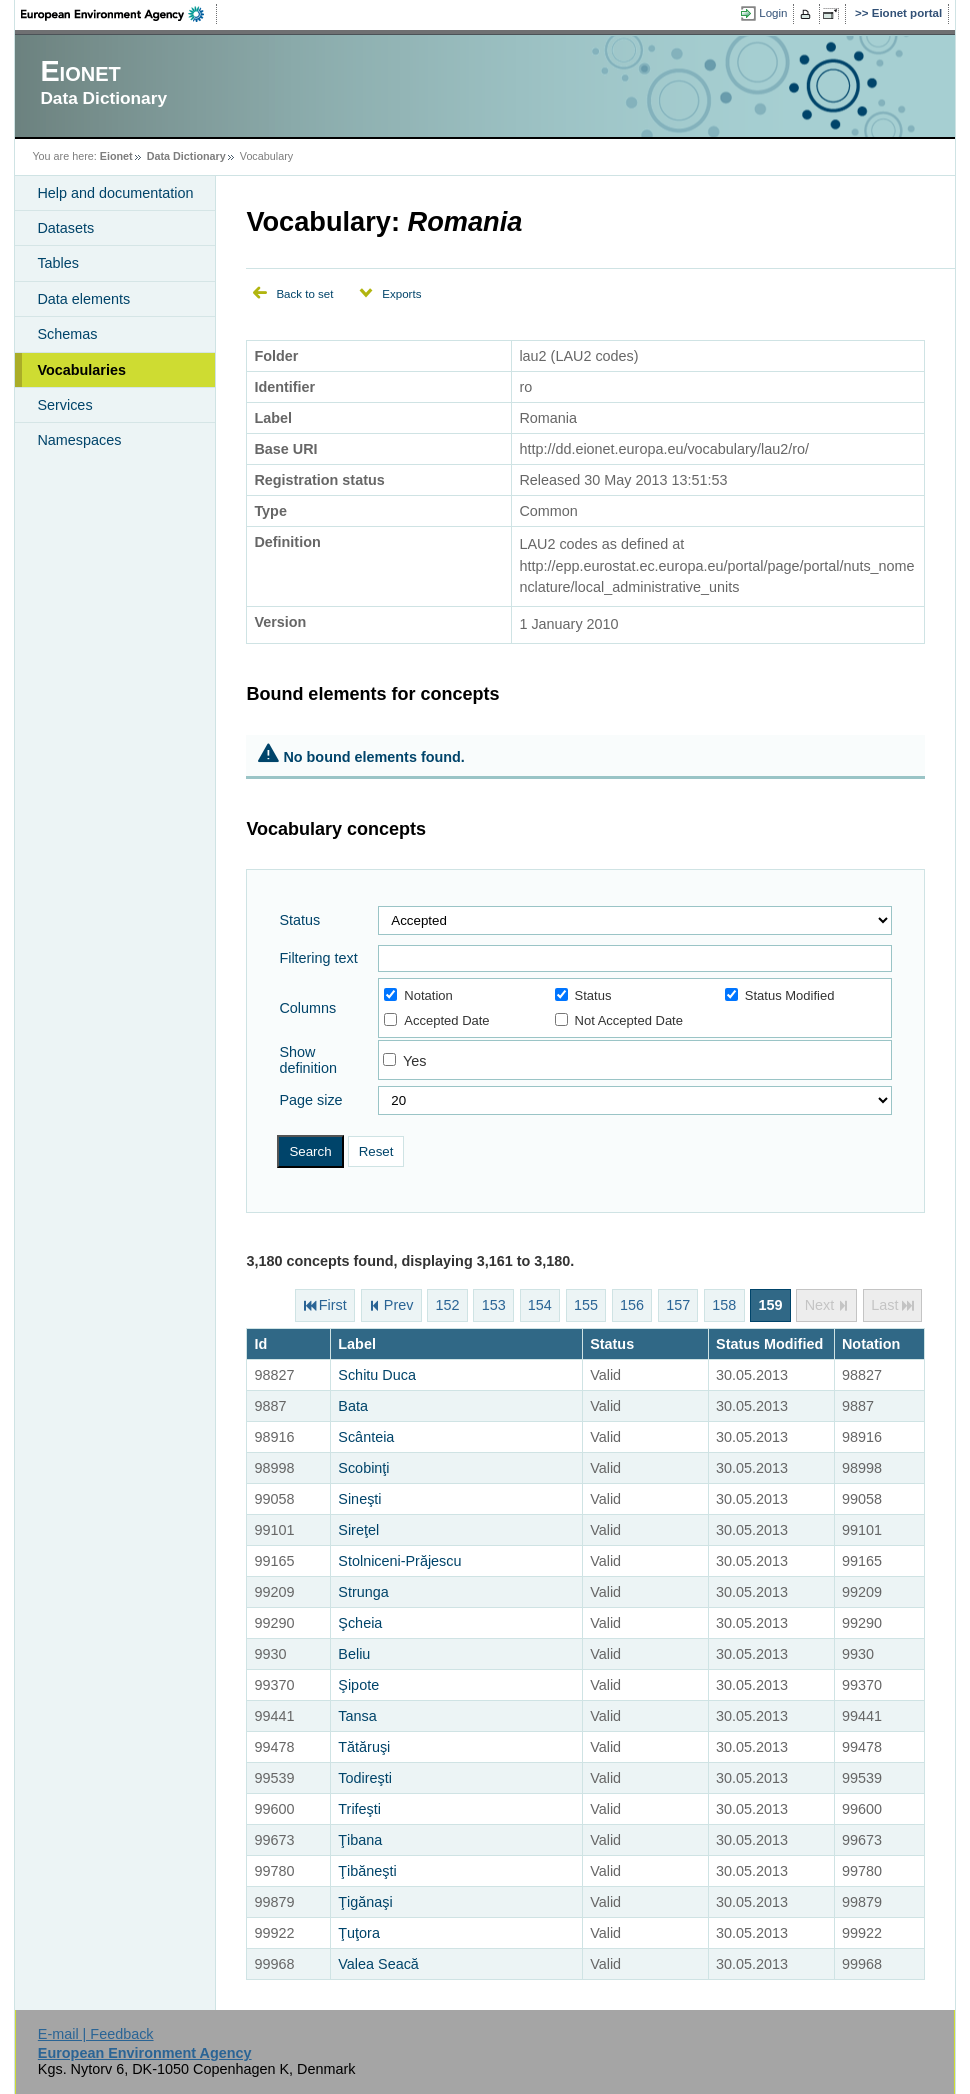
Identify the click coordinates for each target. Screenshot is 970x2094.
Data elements (83, 299)
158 (724, 1306)
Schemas (67, 334)
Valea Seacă (378, 1964)
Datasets (65, 228)
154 (540, 1306)
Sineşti (359, 1499)
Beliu (354, 1654)
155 (586, 1306)
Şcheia (360, 1623)
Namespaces (79, 440)
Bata (353, 1406)
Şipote (358, 1685)
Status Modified (780, 995)
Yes (414, 1061)
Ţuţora (359, 1933)
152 (448, 1306)
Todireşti (365, 1778)
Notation (418, 995)
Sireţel (358, 1530)
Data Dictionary (186, 156)
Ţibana (360, 1840)
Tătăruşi (364, 1747)
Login (773, 13)
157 (678, 1306)
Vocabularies (81, 370)
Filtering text (318, 958)
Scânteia (366, 1437)
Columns (307, 1008)
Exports (401, 294)
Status (299, 920)
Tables (58, 263)
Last (884, 1306)
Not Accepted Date (619, 1020)
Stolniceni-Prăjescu (399, 1561)
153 (494, 1306)
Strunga (363, 1592)
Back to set (304, 294)
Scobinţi (363, 1468)
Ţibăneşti (367, 1871)
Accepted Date (436, 1020)
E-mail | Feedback (96, 2034)
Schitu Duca (377, 1375)
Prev (399, 1306)
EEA (119, 14)
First (333, 1306)
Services (64, 405)
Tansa (357, 1716)
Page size (310, 1100)
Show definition (308, 1060)
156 (632, 1306)
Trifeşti (359, 1809)
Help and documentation (115, 193)
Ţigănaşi (365, 1902)
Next (820, 1306)
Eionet (116, 156)
